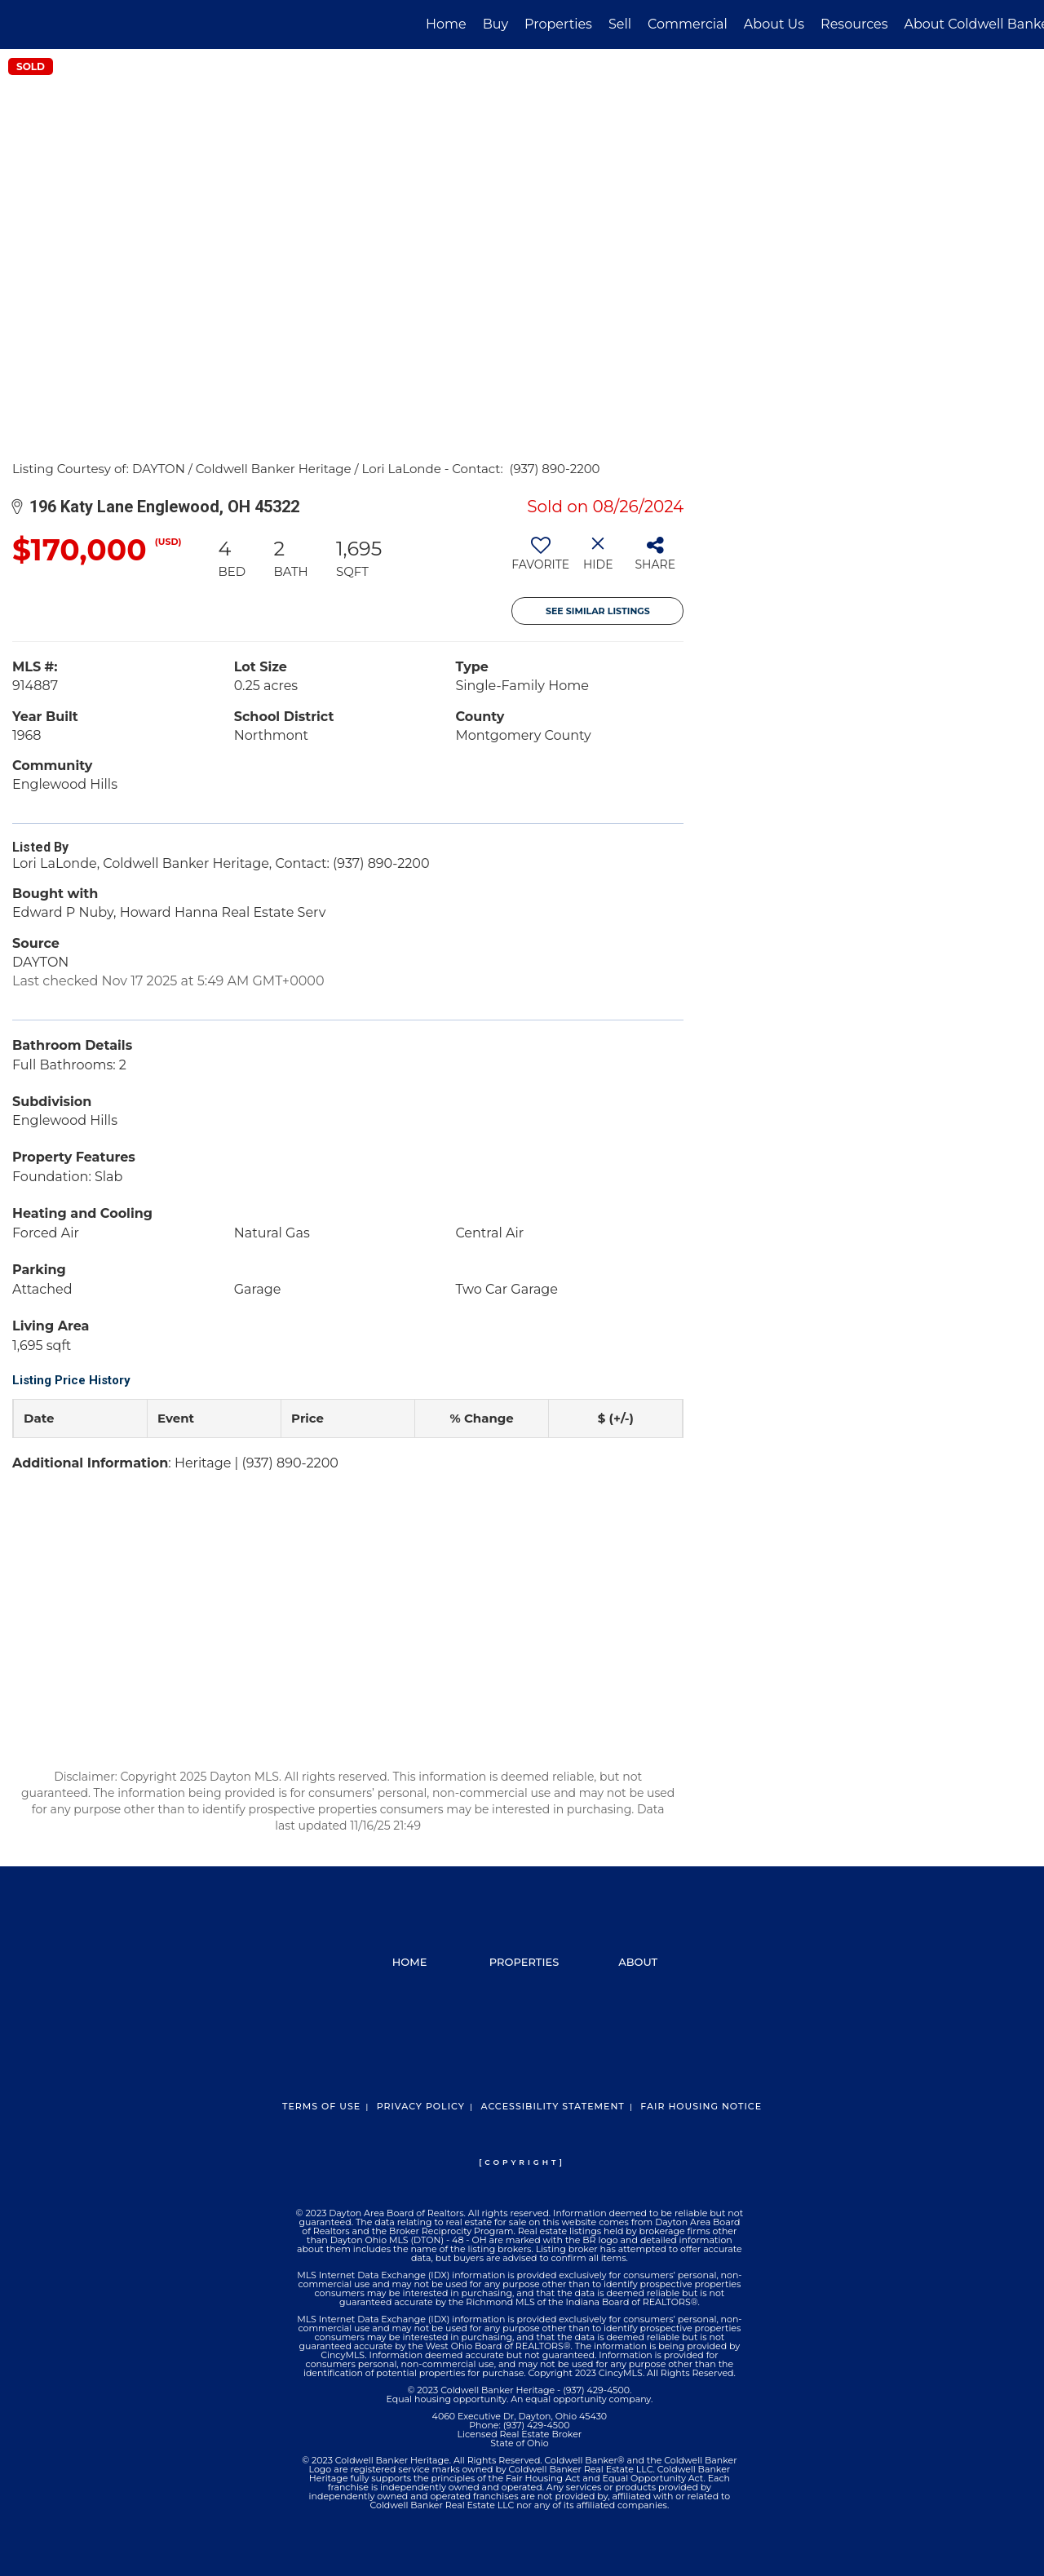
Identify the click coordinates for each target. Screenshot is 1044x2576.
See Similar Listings (598, 611)
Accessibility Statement (552, 2106)
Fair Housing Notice (701, 2106)
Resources (854, 24)
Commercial (688, 24)
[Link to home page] (20, 24)
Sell (619, 24)
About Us (774, 24)
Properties (558, 24)
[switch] (540, 559)
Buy (495, 24)
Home (446, 24)
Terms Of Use (321, 2106)
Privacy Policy (421, 2106)
